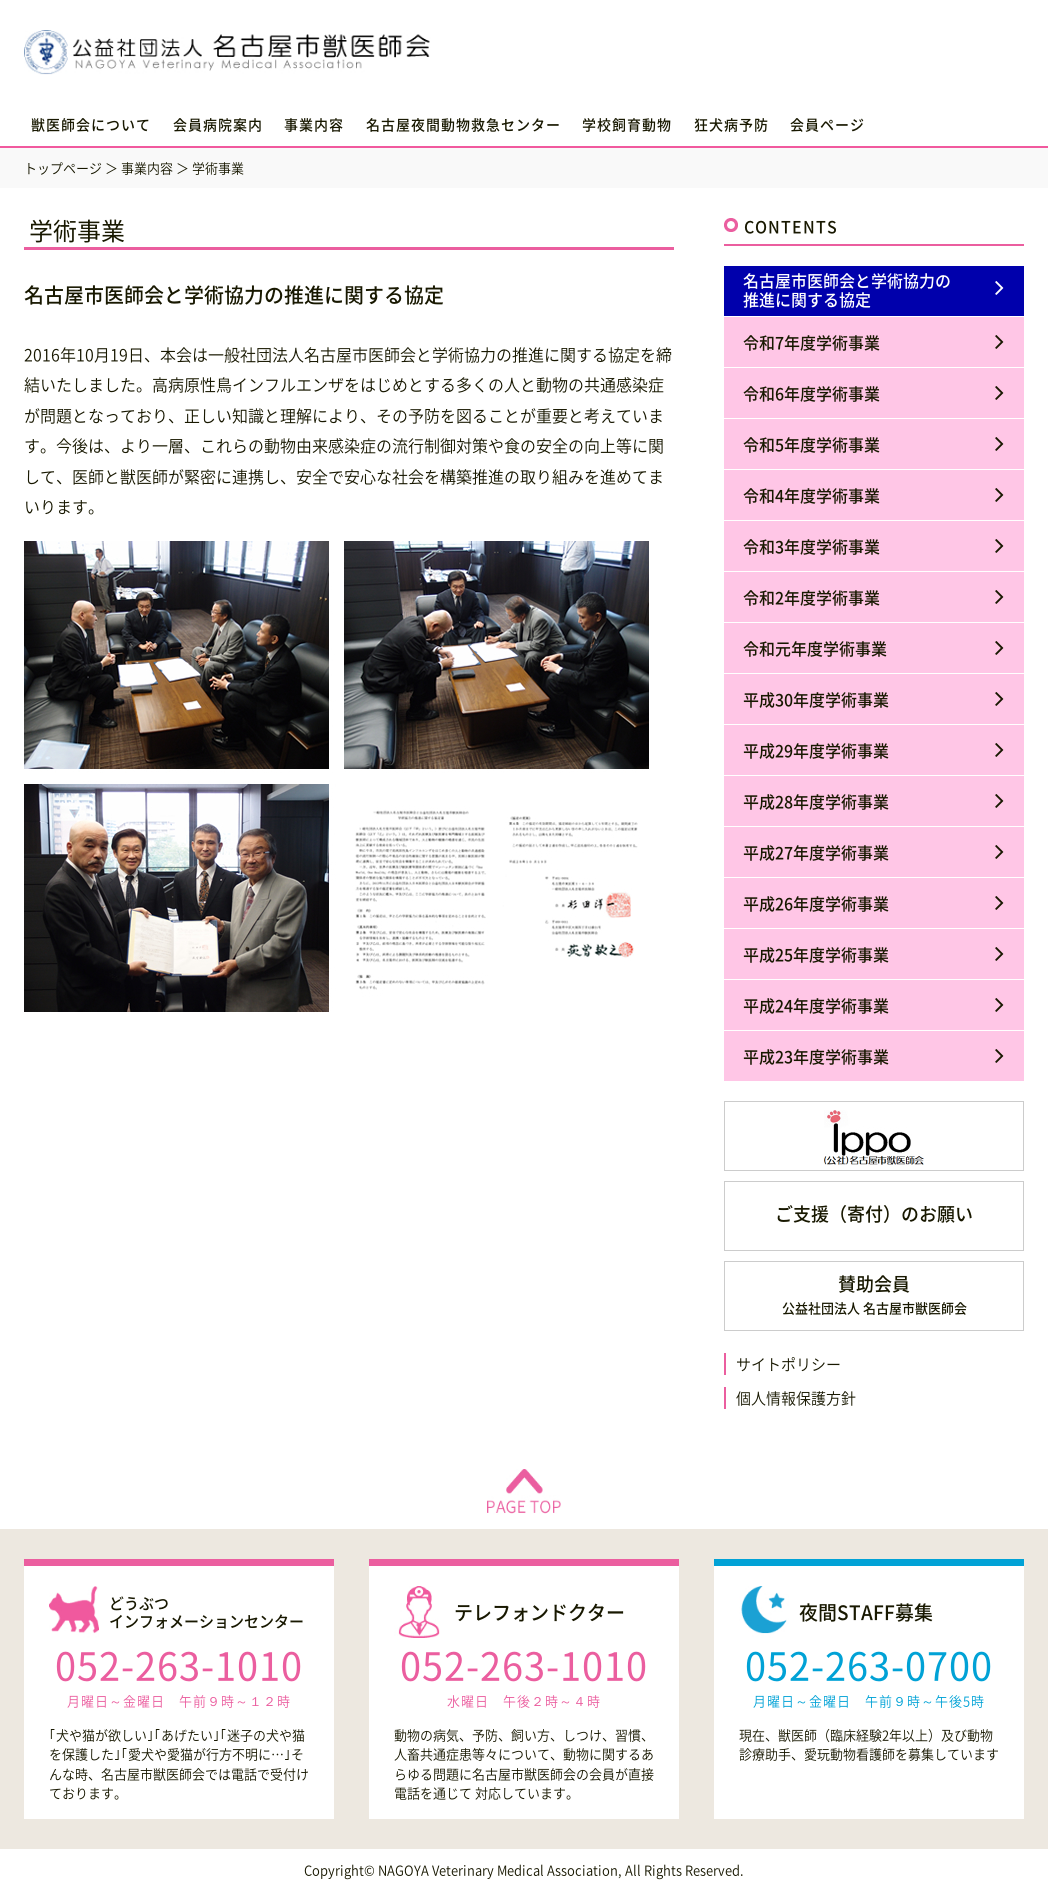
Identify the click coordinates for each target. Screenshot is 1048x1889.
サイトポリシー (788, 1364)
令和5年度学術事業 (811, 444)
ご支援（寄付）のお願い (874, 1213)
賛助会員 (874, 1293)
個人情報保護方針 (796, 1398)
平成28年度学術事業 (816, 801)
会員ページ (827, 124)
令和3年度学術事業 (811, 546)
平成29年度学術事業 (816, 750)
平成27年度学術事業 (816, 852)
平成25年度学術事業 (816, 954)
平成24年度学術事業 (816, 1005)
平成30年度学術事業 (816, 699)
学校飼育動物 (627, 124)
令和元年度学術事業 (815, 648)
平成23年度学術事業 (816, 1056)
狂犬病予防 (731, 124)
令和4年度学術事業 (811, 495)
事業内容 (314, 124)
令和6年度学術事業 (811, 393)
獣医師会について (91, 124)
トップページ (63, 167)
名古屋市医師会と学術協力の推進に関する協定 (847, 289)
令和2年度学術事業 (811, 597)
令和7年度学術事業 (811, 342)
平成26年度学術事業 (816, 903)
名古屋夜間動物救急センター (463, 124)
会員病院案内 (218, 124)
